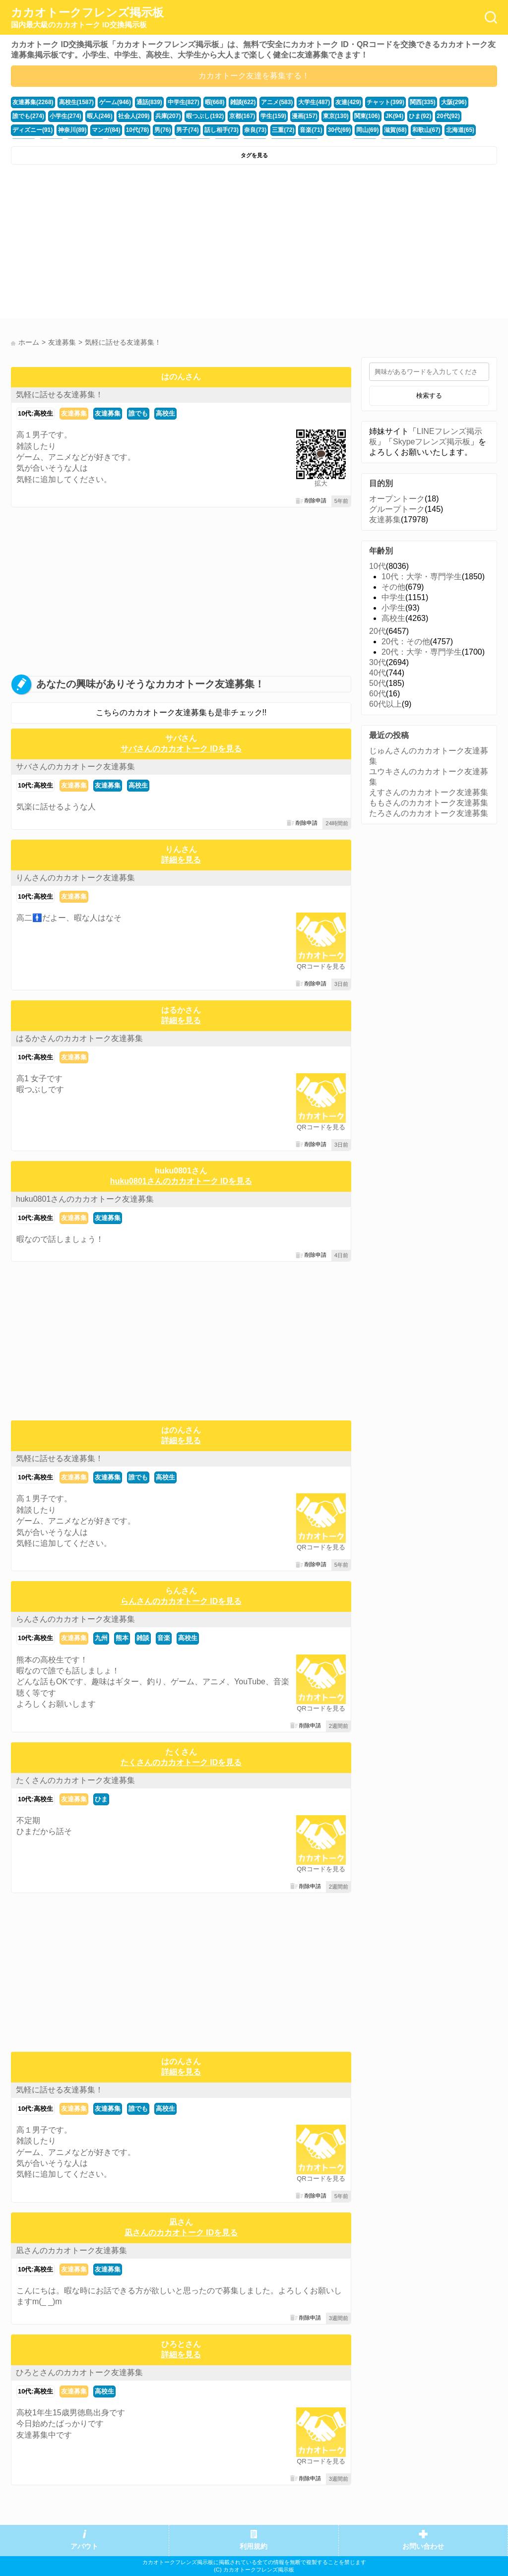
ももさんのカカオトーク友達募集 (428, 802)
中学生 (393, 597)
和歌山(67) (329, 127)
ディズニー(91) (424, 115)
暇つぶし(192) (159, 115)
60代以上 (385, 704)
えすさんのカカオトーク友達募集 (428, 792)
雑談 (142, 1638)
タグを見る (254, 155)
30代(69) (246, 127)
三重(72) (193, 127)
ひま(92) (362, 115)
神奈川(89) (461, 115)
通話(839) (141, 102)
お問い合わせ (423, 2546)
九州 (101, 1638)
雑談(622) (230, 102)
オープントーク (397, 498)
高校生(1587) (72, 102)
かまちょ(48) (447, 127)
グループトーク (397, 509)
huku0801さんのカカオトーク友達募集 (85, 1199)
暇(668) (202, 102)
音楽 (163, 1638)
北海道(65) (360, 127)
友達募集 (74, 413)
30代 (377, 662)
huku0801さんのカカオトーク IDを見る (181, 1181)
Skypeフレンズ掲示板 (431, 441)
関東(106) (312, 115)
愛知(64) (389, 127)
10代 (377, 566)
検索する (429, 395)
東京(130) (282, 115)
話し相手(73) (134, 127)
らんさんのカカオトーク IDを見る (181, 1601)
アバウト (84, 2546)
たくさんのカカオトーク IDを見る (181, 1762)
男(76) (79, 127)
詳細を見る (181, 860)
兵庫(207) (124, 115)
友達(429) (329, 102)
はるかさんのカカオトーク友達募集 (79, 1038)
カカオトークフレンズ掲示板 (87, 18)
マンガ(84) (25, 127)
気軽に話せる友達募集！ (59, 394)
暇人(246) (60, 115)
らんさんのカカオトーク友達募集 (75, 1619)
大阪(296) (429, 102)
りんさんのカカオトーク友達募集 (75, 877)
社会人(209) (92, 115)
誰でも (138, 413)
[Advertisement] (131, 244)
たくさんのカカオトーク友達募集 (75, 1780)
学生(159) (223, 115)
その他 (393, 587)
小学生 (393, 608)
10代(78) (55, 127)
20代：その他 (405, 641)
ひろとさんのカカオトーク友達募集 (79, 2372)
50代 (377, 683)
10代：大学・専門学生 (421, 576)
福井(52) (415, 127)
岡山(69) (272, 127)
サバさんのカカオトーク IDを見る (181, 748)
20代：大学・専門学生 (421, 652)
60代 (377, 693)
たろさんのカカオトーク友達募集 (428, 813)
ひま (101, 1799)
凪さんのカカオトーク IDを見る (181, 2232)
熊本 (122, 1638)
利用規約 (253, 2546)
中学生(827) (174, 102)
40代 (377, 673)
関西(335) (399, 102)
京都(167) (194, 115)
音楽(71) (219, 127)
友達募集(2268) (31, 102)
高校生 (165, 413)
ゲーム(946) (109, 102)
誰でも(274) (461, 102)
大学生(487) (297, 102)
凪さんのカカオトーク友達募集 (71, 2250)
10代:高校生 (35, 413)
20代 (377, 631)
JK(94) (338, 115)
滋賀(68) (299, 127)
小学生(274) (27, 115)
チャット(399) (364, 102)
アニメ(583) (262, 102)
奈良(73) (166, 127)
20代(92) (389, 115)
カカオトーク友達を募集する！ (254, 75)
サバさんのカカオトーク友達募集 (75, 766)
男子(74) (102, 127)
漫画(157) (253, 115)
